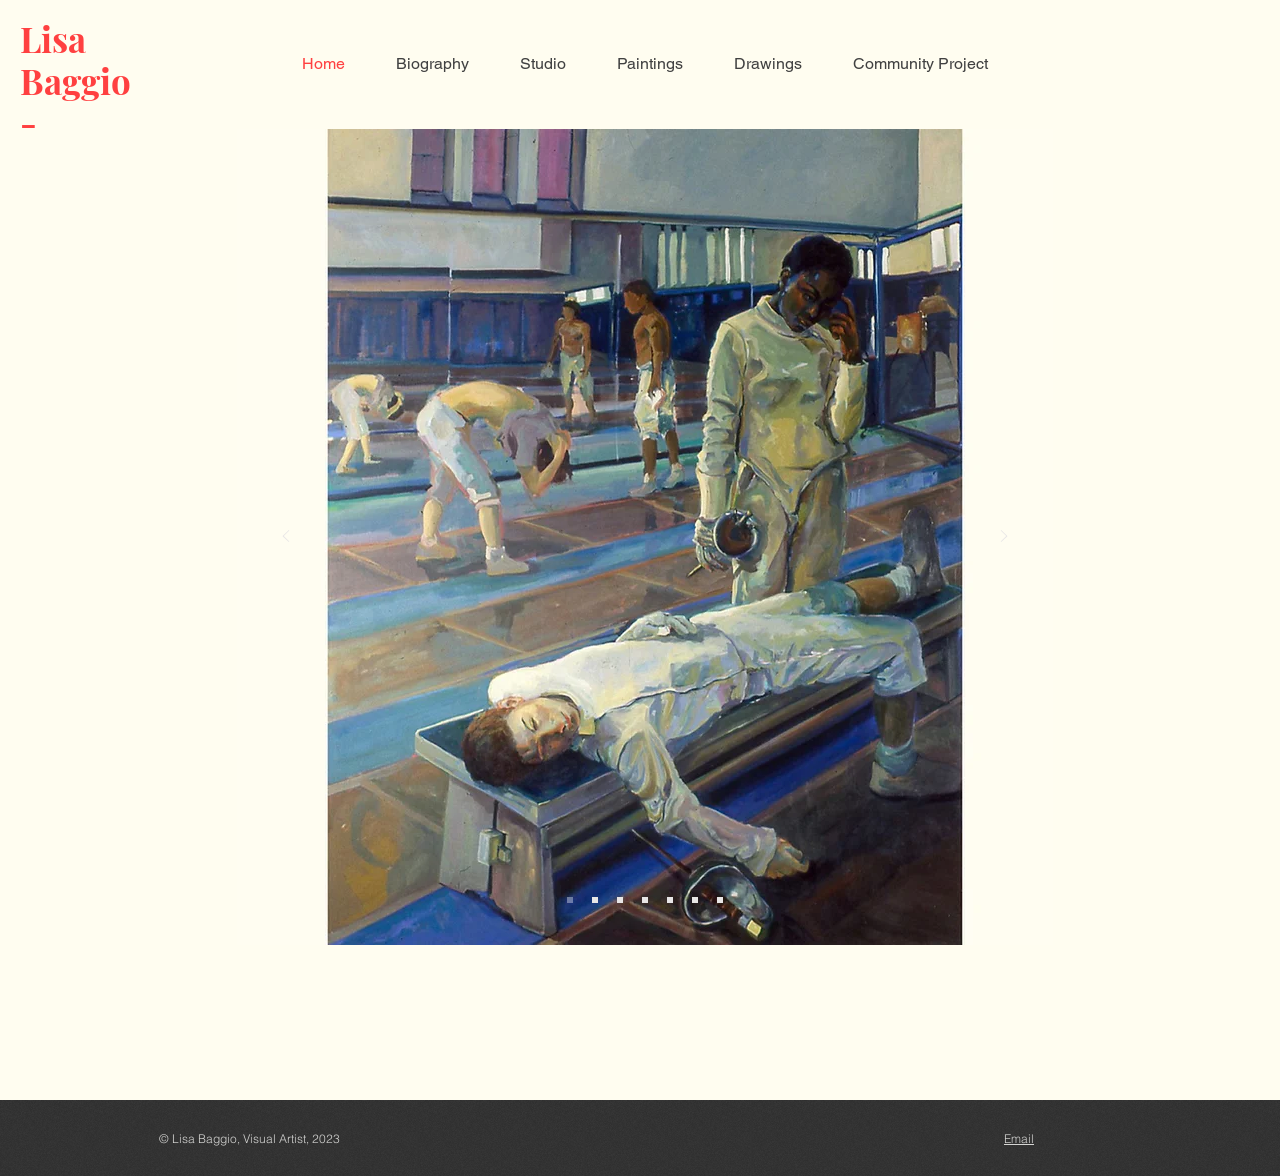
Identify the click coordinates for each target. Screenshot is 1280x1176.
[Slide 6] (695, 900)
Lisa (53, 38)
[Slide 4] (645, 900)
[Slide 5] (670, 900)
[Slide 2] (595, 900)
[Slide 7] (720, 900)
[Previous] (286, 537)
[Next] (1004, 537)
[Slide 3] (620, 900)
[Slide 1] (570, 900)
